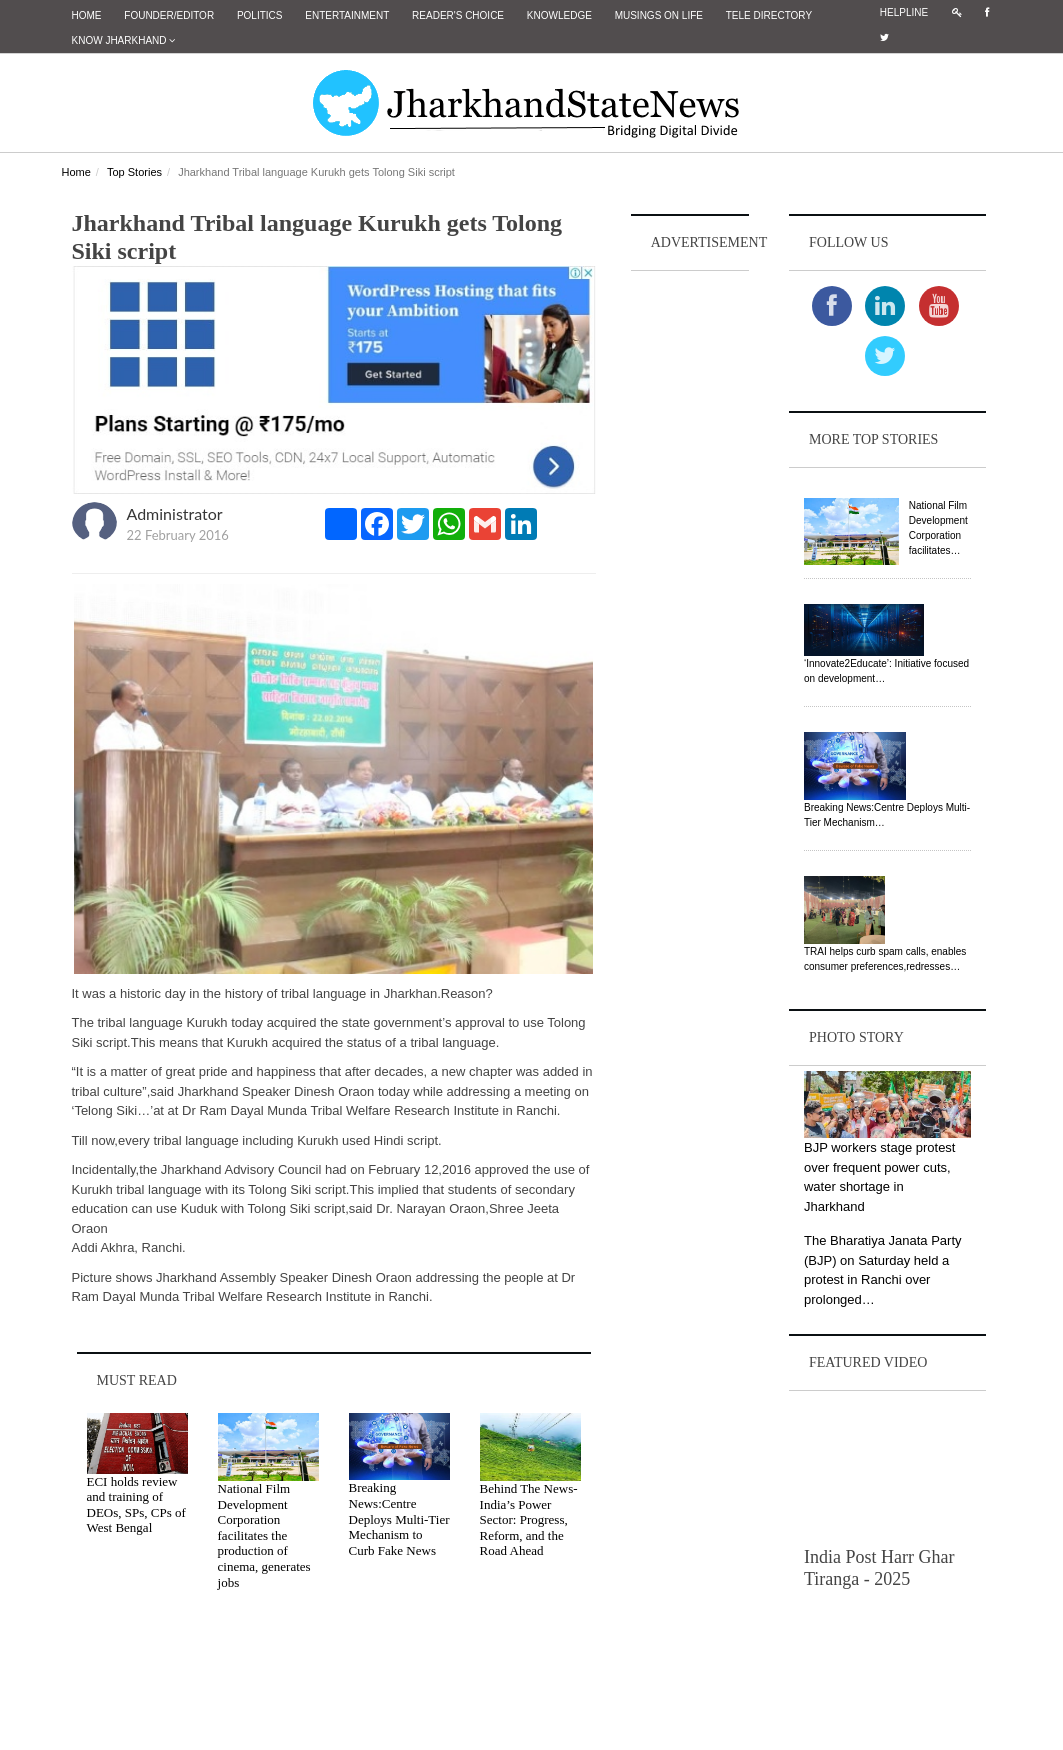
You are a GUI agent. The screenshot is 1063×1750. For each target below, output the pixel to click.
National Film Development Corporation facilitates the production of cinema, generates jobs (264, 1535)
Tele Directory (769, 15)
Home (87, 15)
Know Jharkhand (124, 40)
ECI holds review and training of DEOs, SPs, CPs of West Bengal (136, 1505)
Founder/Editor (169, 15)
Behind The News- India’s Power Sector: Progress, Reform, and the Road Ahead (529, 1519)
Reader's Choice (458, 15)
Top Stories (134, 172)
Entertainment (347, 15)
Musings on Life (659, 15)
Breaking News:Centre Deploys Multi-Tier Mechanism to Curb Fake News (399, 1518)
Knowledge (559, 15)
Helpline (904, 12)
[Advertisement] (690, 576)
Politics (260, 15)
